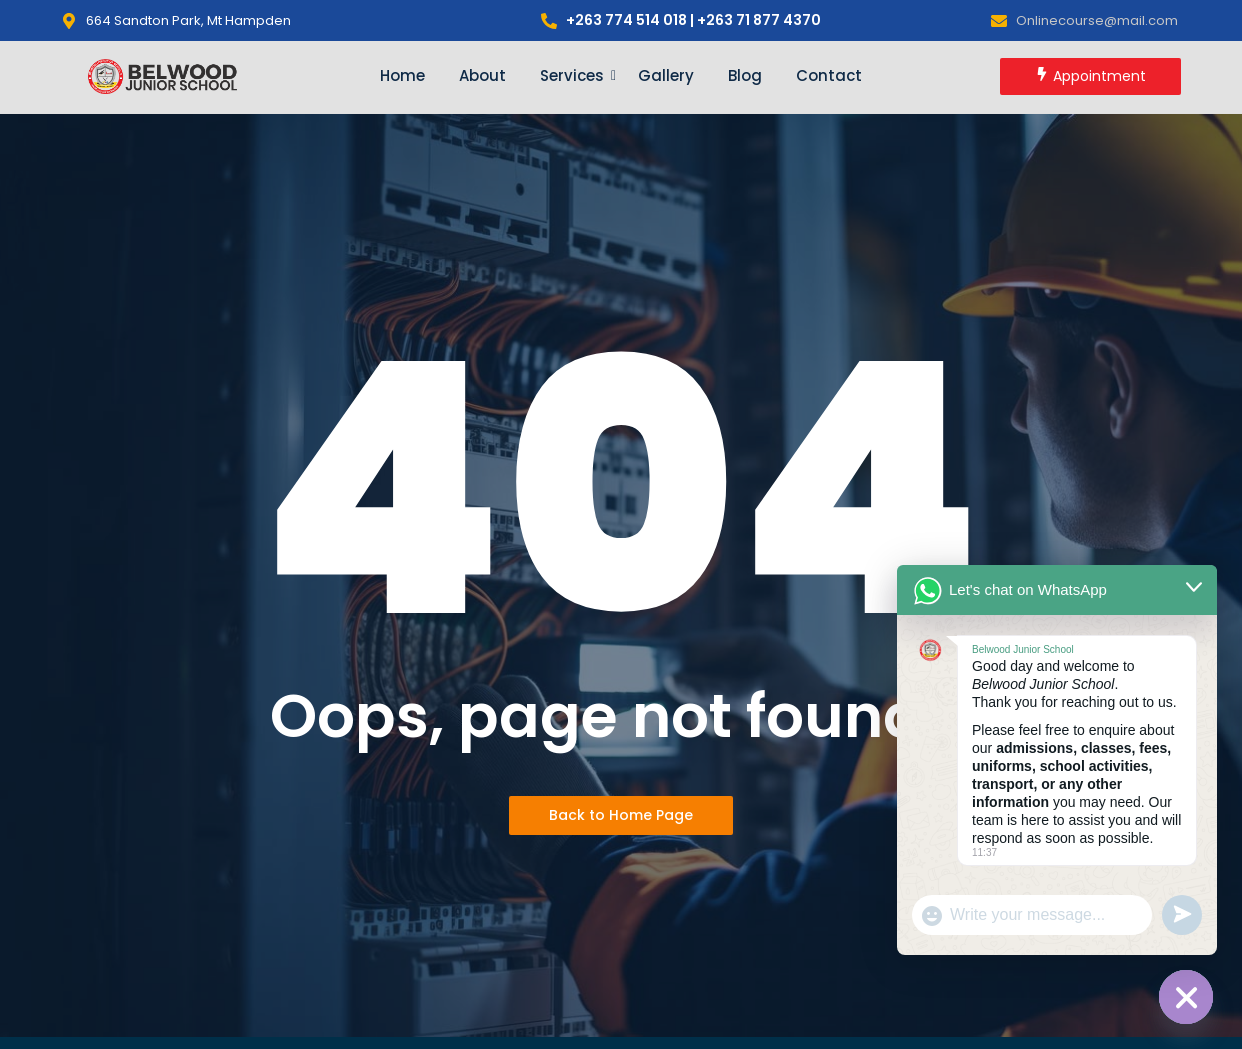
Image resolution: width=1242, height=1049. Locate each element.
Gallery (666, 75)
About (482, 75)
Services (575, 75)
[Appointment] (1090, 76)
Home (402, 75)
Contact (829, 75)
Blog (745, 75)
